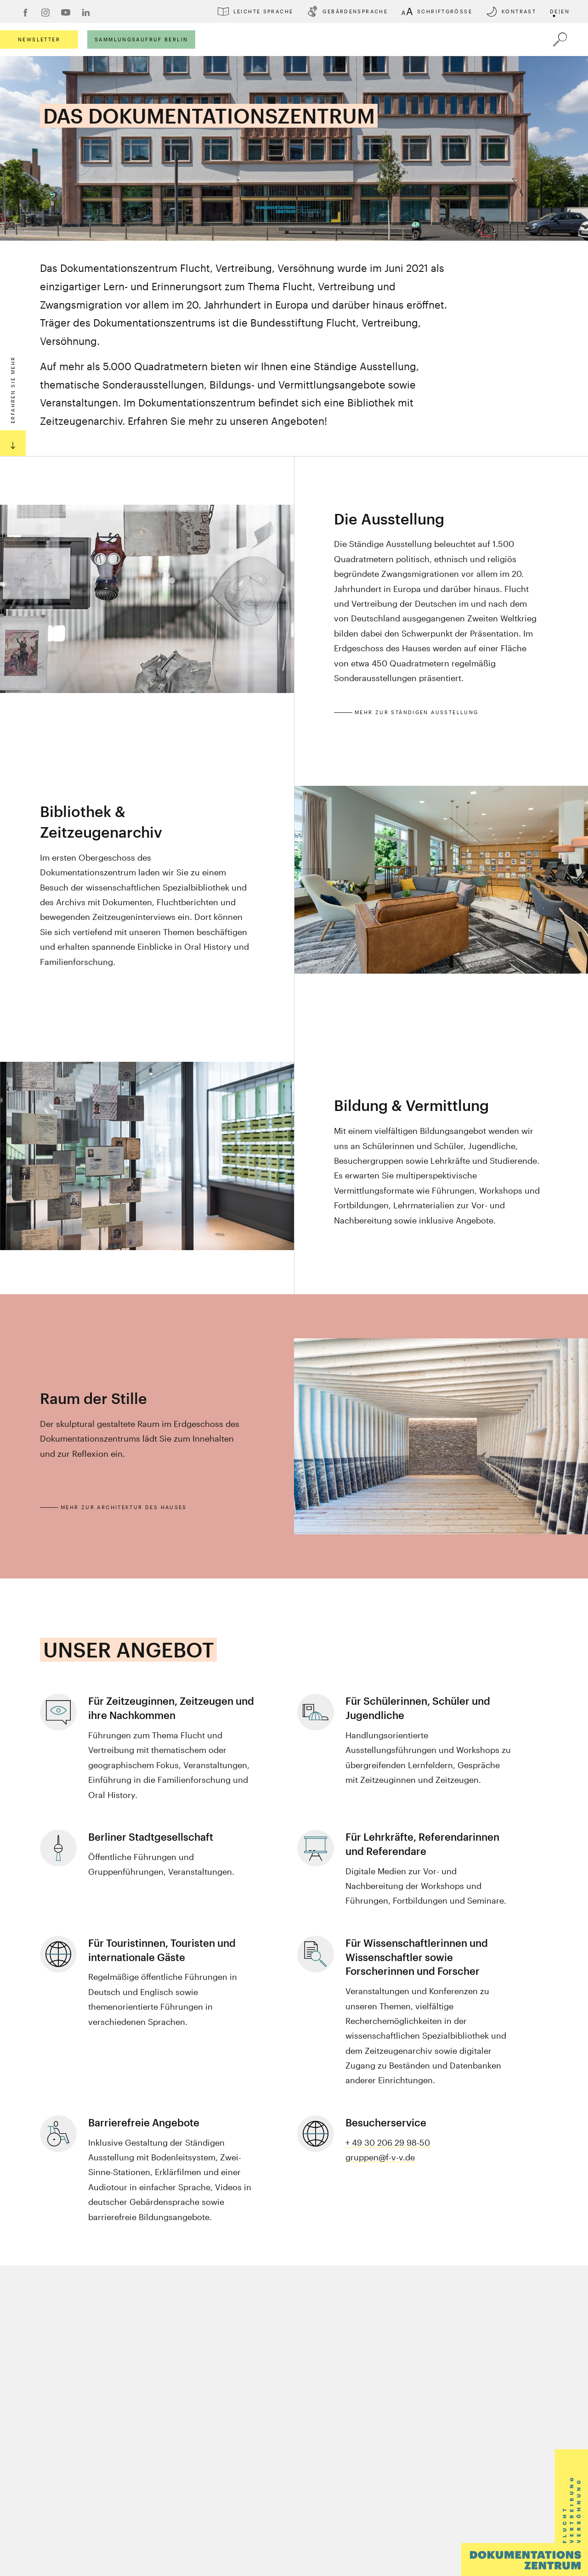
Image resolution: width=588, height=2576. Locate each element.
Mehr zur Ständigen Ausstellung (416, 712)
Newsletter (39, 39)
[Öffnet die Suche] (560, 39)
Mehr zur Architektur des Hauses (124, 1507)
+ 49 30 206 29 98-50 (387, 2142)
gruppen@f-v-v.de (380, 2157)
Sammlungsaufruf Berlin (141, 39)
